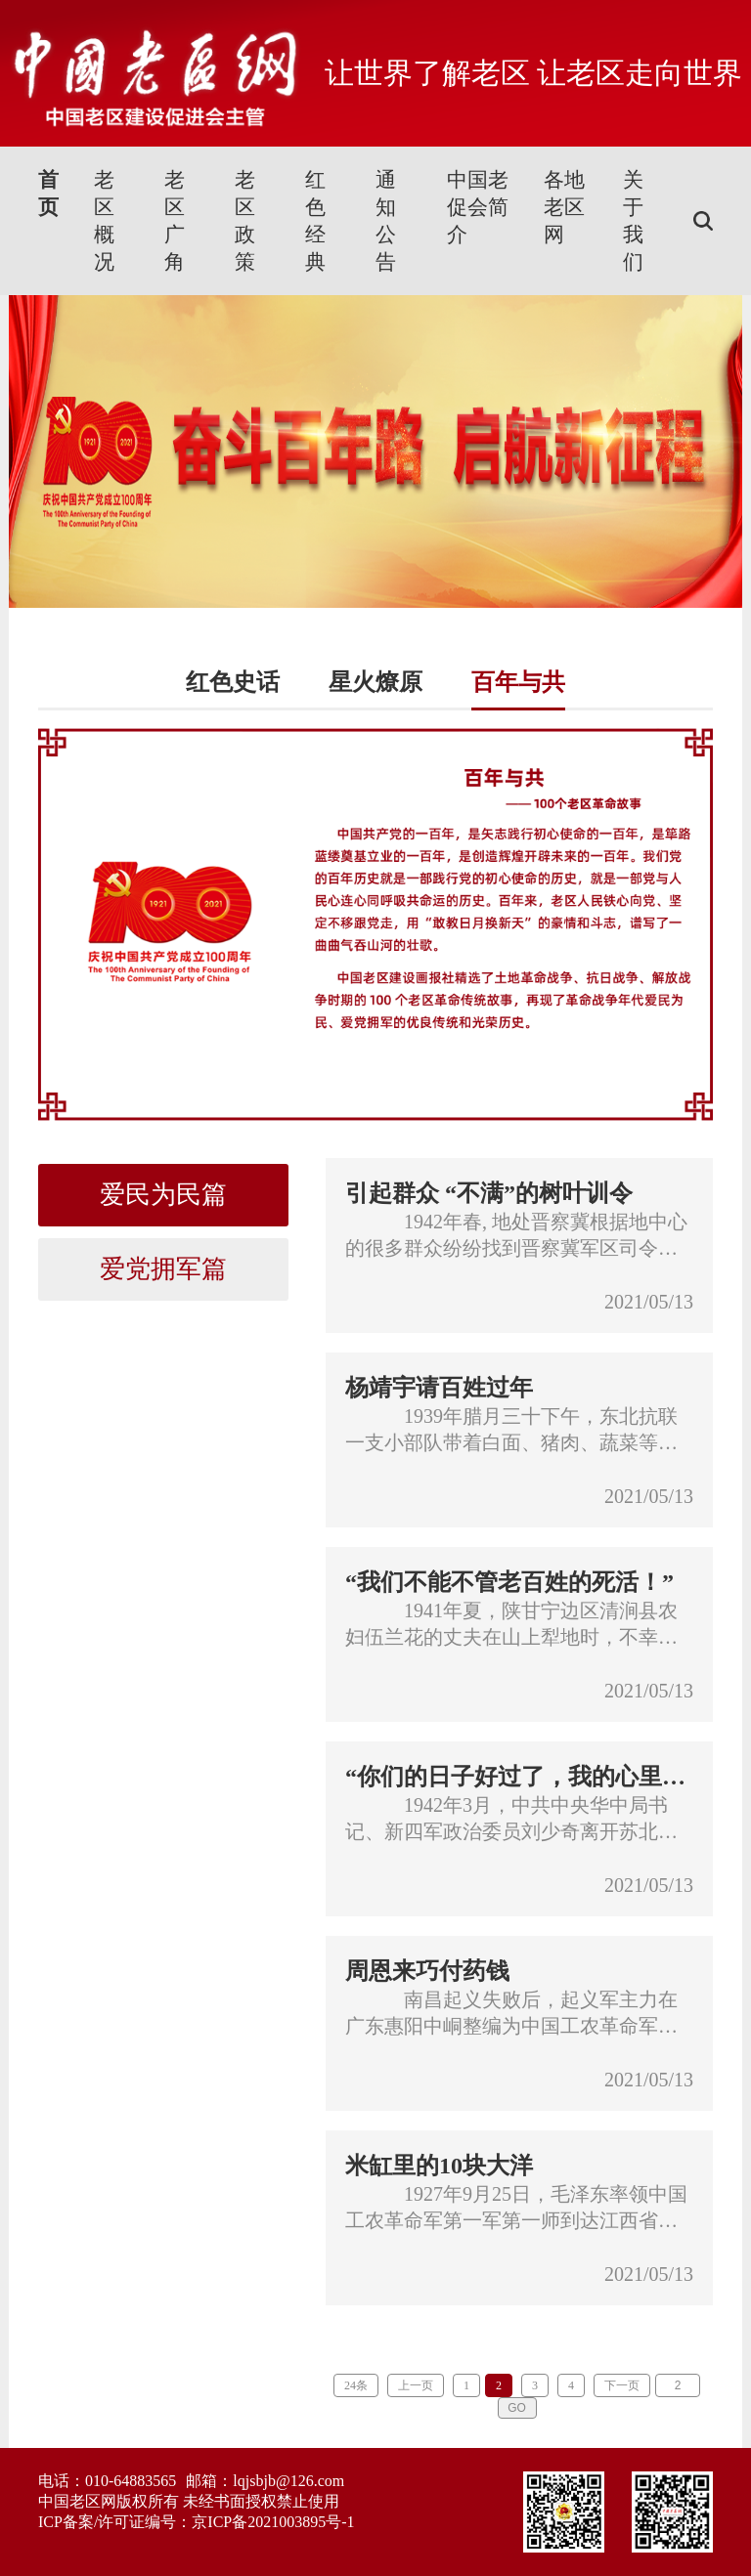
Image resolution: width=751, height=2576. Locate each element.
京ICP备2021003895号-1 (273, 2521)
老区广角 (174, 221)
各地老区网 (564, 207)
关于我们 (633, 221)
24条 (356, 2385)
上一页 (415, 2385)
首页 (48, 193)
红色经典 (315, 221)
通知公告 (386, 221)
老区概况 (104, 221)
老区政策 (245, 221)
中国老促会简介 (477, 207)
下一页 (622, 2385)
